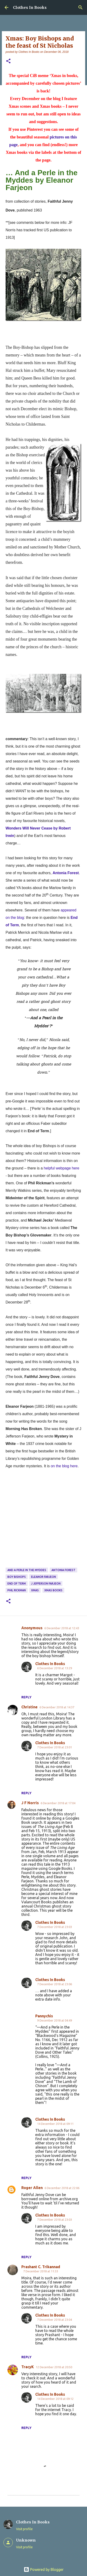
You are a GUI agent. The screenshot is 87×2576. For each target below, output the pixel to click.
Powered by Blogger (44, 2569)
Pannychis (44, 2016)
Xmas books (53, 1590)
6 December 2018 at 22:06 (62, 2188)
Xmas (35, 1590)
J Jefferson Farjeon (46, 1583)
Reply (26, 1697)
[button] (8, 61)
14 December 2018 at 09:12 (55, 2398)
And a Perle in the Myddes (26, 1570)
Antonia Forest (63, 1570)
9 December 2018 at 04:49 (54, 2020)
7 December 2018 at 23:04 (54, 2319)
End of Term (16, 1583)
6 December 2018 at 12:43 (61, 1628)
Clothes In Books (30, 7)
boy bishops (16, 1576)
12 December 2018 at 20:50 (54, 2367)
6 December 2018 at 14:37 (56, 1707)
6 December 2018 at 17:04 (58, 1803)
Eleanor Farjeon (43, 1576)
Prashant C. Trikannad (40, 2267)
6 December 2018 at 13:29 (54, 1668)
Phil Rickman (16, 1590)
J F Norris (30, 1803)
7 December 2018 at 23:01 (54, 1747)
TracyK (27, 2367)
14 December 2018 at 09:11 (55, 2123)
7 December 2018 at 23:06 (54, 1984)
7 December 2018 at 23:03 (54, 1926)
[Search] (80, 7)
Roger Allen (32, 2188)
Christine (29, 1707)
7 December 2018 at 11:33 (40, 2271)
